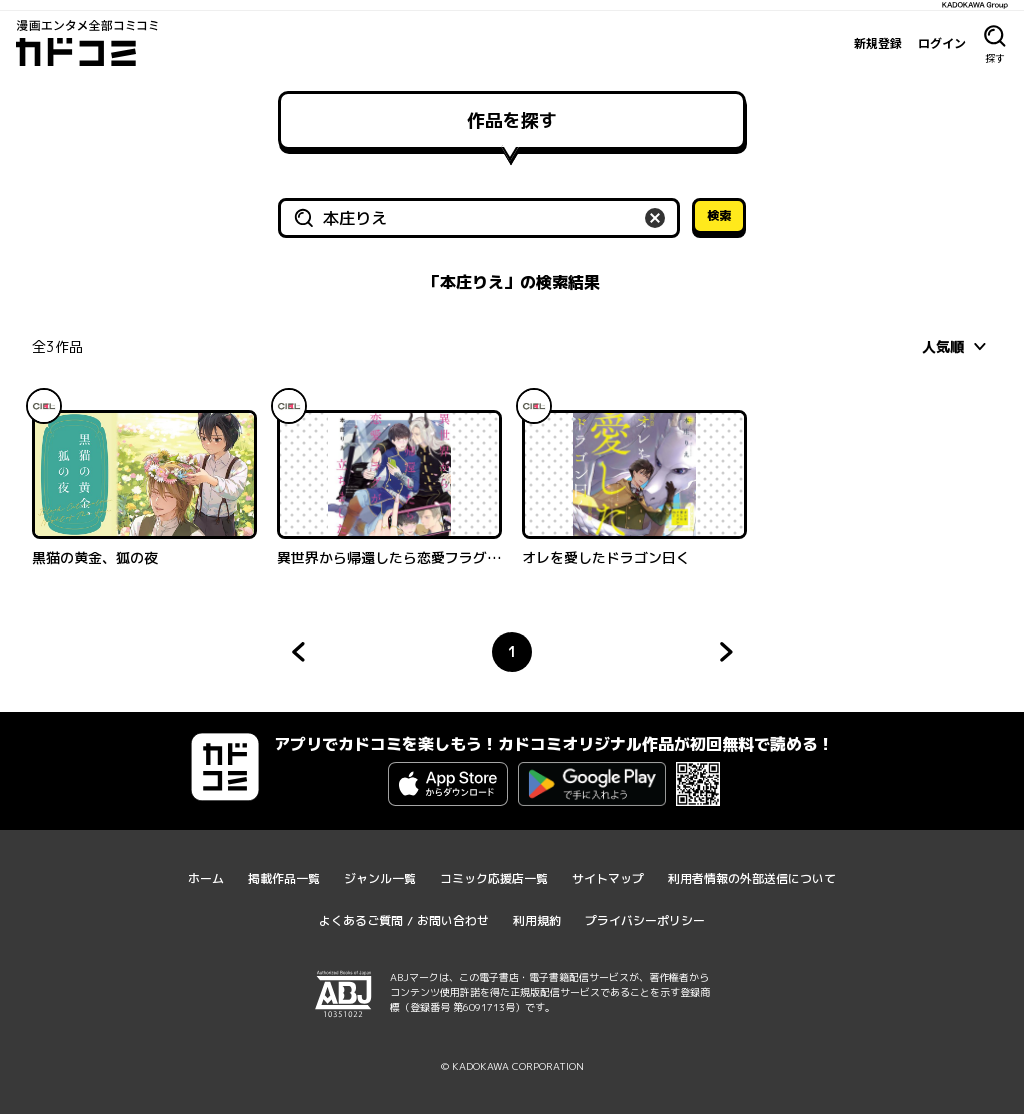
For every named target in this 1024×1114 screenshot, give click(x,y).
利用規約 (537, 920)
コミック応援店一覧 (494, 878)
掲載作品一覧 (284, 878)
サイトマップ (608, 878)
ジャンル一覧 (380, 878)
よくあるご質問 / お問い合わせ (404, 920)
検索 (719, 215)
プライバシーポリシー (645, 920)
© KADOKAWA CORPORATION (512, 1066)
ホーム (206, 878)
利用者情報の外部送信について (752, 878)
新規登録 (878, 43)
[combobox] (957, 346)
